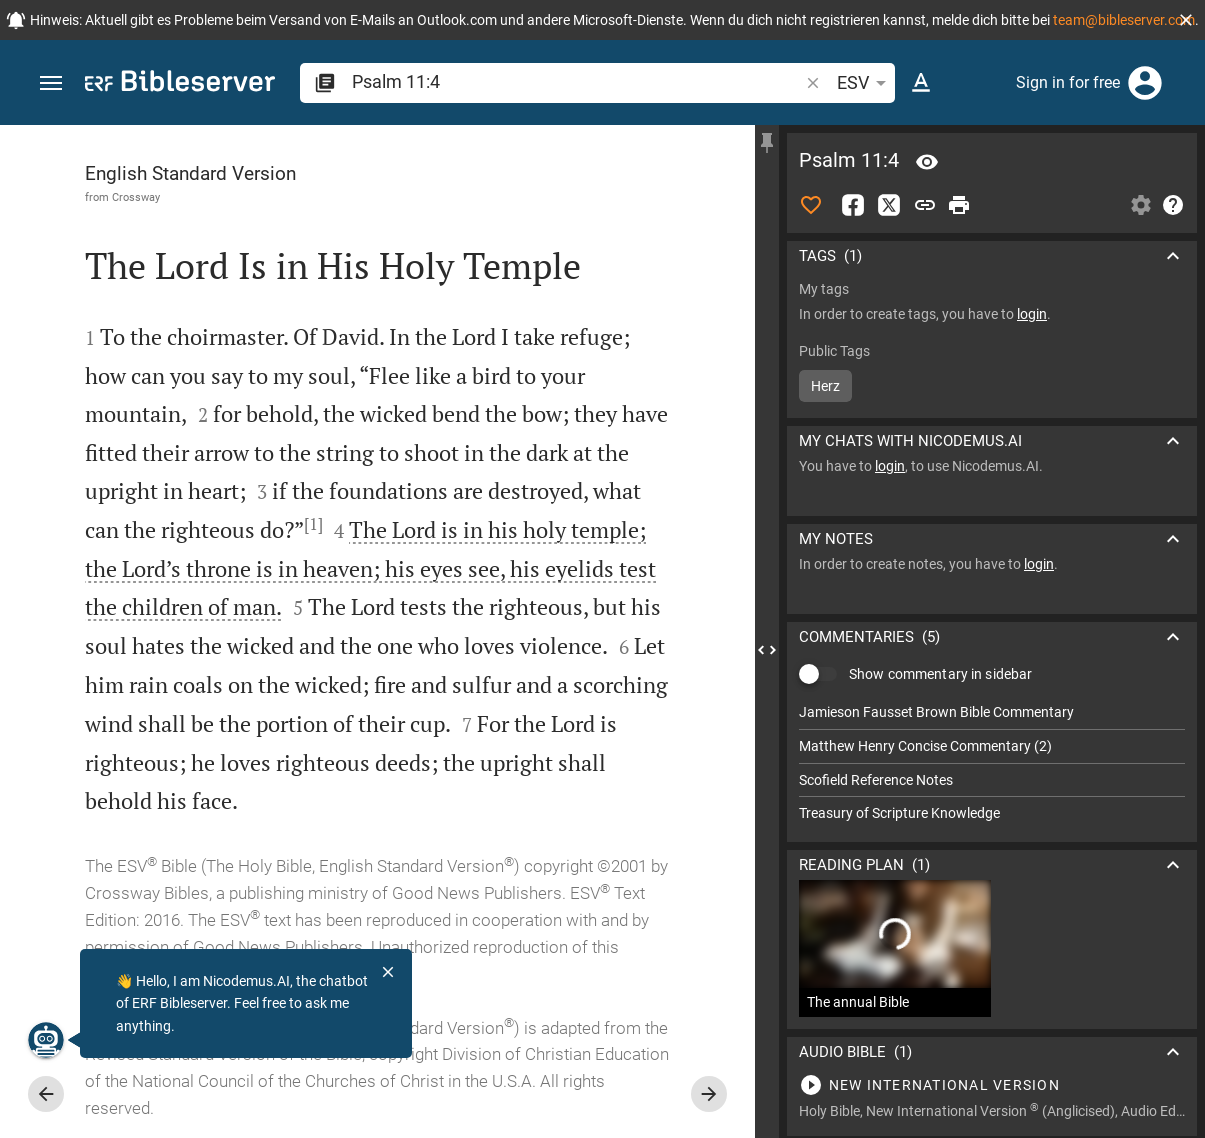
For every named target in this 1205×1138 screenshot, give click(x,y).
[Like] (811, 205)
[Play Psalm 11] (992, 1085)
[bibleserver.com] (180, 84)
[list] (992, 763)
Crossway (136, 197)
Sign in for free (1068, 82)
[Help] (1173, 205)
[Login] (1145, 83)
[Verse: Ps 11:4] (927, 162)
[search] (577, 81)
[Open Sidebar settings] (1141, 205)
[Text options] (921, 83)
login (1032, 314)
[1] (313, 524)
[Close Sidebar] (767, 649)
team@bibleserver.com (1124, 20)
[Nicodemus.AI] (46, 1040)
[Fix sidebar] (767, 143)
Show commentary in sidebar (940, 674)
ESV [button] (865, 83)
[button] (1186, 20)
